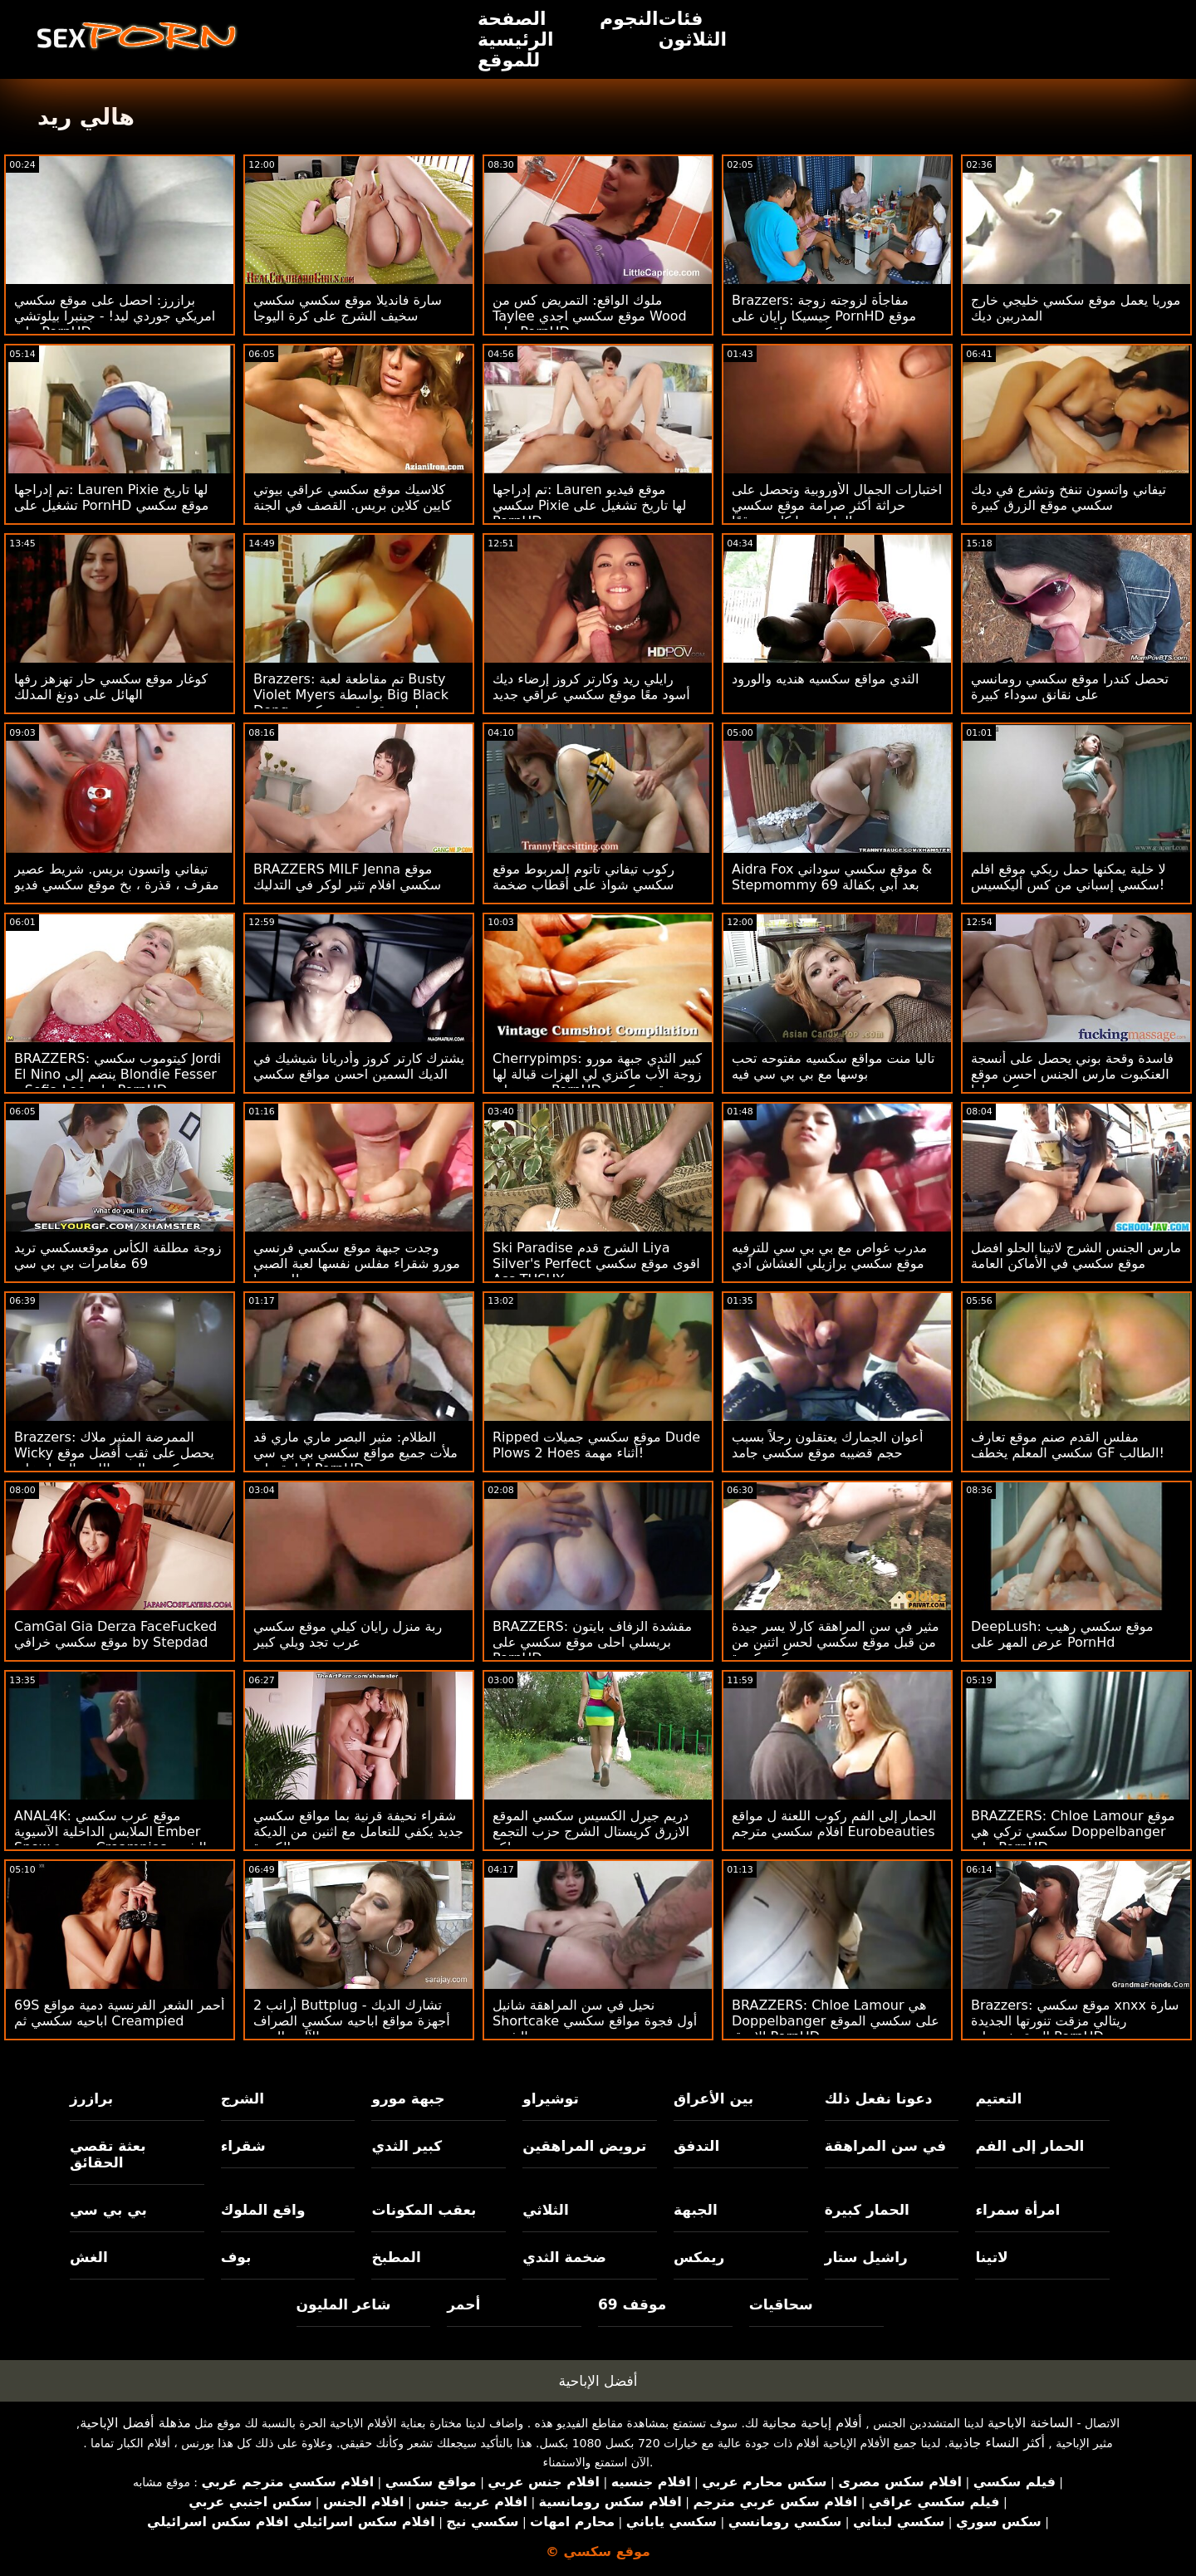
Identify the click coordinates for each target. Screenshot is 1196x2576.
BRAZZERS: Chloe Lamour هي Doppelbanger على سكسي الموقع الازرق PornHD (835, 2021)
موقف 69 (632, 2304)
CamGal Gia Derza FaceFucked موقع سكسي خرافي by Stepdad (115, 1634)
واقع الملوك (263, 2209)
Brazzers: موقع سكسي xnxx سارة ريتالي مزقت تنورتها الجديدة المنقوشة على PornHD (1075, 2021)
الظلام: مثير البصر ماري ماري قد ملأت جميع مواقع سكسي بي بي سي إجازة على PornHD (355, 1453)
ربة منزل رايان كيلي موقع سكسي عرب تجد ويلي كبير (347, 1634)
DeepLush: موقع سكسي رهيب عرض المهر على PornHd (1062, 1634)
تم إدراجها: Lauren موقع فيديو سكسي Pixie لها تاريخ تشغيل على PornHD (589, 505)
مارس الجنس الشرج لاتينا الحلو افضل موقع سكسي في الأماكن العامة (1076, 1255)
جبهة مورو (407, 2098)
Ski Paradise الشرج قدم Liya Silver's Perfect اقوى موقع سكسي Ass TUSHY (596, 1263)
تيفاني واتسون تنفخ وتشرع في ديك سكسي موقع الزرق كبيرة (1068, 497)
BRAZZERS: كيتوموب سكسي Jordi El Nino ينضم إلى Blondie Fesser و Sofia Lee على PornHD (117, 1074)
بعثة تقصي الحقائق (108, 2154)
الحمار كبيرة (867, 2209)
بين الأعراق (713, 2098)
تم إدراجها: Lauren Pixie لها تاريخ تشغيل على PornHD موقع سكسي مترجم (111, 505)
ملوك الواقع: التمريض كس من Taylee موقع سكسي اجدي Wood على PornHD (590, 316)
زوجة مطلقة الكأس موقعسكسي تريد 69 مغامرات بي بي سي (118, 1255)
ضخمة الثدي (564, 2257)
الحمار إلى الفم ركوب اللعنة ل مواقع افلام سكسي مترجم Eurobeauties (834, 1823)
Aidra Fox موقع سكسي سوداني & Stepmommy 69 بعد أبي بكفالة (832, 877)
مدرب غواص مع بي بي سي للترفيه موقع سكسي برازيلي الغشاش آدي (829, 1255)
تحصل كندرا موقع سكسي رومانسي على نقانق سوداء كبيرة (1070, 687)
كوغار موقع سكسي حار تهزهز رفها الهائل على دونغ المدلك (111, 687)
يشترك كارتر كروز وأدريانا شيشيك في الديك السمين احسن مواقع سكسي (358, 1066)
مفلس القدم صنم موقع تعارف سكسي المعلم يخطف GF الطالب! (1067, 1445)
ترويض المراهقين (584, 2146)
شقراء (243, 2146)
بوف (236, 2257)
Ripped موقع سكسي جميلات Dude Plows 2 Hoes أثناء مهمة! (596, 1445)
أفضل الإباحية (598, 2381)
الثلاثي (545, 2209)
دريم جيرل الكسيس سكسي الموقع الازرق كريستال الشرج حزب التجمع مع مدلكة (591, 1831)
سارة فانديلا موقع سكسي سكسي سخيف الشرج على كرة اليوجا (347, 308)
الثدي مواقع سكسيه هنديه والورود (825, 679)
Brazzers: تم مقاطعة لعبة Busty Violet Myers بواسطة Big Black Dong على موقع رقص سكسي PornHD (350, 702)
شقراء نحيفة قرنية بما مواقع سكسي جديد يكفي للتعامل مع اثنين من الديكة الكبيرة (358, 1831)
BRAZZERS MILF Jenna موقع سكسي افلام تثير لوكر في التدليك (347, 877)
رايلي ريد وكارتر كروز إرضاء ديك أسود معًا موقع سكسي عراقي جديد (591, 687)
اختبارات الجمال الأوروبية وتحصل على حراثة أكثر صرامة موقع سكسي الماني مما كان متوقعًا (837, 505)
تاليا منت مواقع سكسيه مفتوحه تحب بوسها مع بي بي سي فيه (833, 1066)
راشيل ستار (866, 2257)
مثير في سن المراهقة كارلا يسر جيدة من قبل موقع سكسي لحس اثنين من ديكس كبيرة (835, 1642)
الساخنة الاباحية (1030, 2423)
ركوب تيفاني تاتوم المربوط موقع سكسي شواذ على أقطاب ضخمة (583, 877)
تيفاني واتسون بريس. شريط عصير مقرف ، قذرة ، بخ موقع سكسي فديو (116, 877)
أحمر (463, 2304)
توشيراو (550, 2098)
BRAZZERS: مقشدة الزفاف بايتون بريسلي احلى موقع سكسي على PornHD (592, 1642)
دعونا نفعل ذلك (879, 2098)
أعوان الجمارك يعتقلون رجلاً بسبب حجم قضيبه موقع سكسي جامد (827, 1445)
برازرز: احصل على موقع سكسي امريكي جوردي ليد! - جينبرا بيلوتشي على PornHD (114, 316)
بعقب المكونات (423, 2209)
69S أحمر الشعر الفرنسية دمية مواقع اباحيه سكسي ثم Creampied (119, 2013)
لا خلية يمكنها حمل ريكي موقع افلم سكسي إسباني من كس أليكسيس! (1068, 877)
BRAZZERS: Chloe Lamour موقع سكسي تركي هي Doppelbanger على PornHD (1073, 1831)
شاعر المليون (344, 2304)
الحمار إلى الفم (1029, 2146)
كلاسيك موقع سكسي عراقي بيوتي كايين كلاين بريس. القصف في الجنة (352, 497)
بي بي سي (108, 2209)
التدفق (696, 2146)
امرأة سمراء (1017, 2209)
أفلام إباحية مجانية (811, 2423)
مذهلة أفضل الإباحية (135, 2423)
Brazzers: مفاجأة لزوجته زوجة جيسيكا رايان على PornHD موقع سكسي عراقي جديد (824, 316)
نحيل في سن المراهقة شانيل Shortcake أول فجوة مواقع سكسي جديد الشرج (595, 2021)
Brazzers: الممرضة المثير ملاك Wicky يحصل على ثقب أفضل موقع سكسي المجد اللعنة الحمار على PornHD (114, 1460)
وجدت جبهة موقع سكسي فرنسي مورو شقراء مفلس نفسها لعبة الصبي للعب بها (356, 1263)
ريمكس (699, 2257)
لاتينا (991, 2257)
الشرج (242, 2098)
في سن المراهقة (886, 2146)
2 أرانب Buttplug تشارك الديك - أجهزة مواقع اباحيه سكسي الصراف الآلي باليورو (351, 2021)
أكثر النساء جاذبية (996, 2443)
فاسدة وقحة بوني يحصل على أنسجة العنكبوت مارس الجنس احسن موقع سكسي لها (1072, 1074)
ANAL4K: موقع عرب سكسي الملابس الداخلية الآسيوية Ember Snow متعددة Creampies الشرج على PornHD (110, 1839)
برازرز (91, 2098)
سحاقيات (781, 2304)
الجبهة (696, 2209)
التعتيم (998, 2098)
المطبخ (395, 2257)
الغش (89, 2257)
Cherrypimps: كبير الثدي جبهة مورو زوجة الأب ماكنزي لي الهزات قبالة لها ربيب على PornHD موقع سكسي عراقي (597, 1082)
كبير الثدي (406, 2146)
